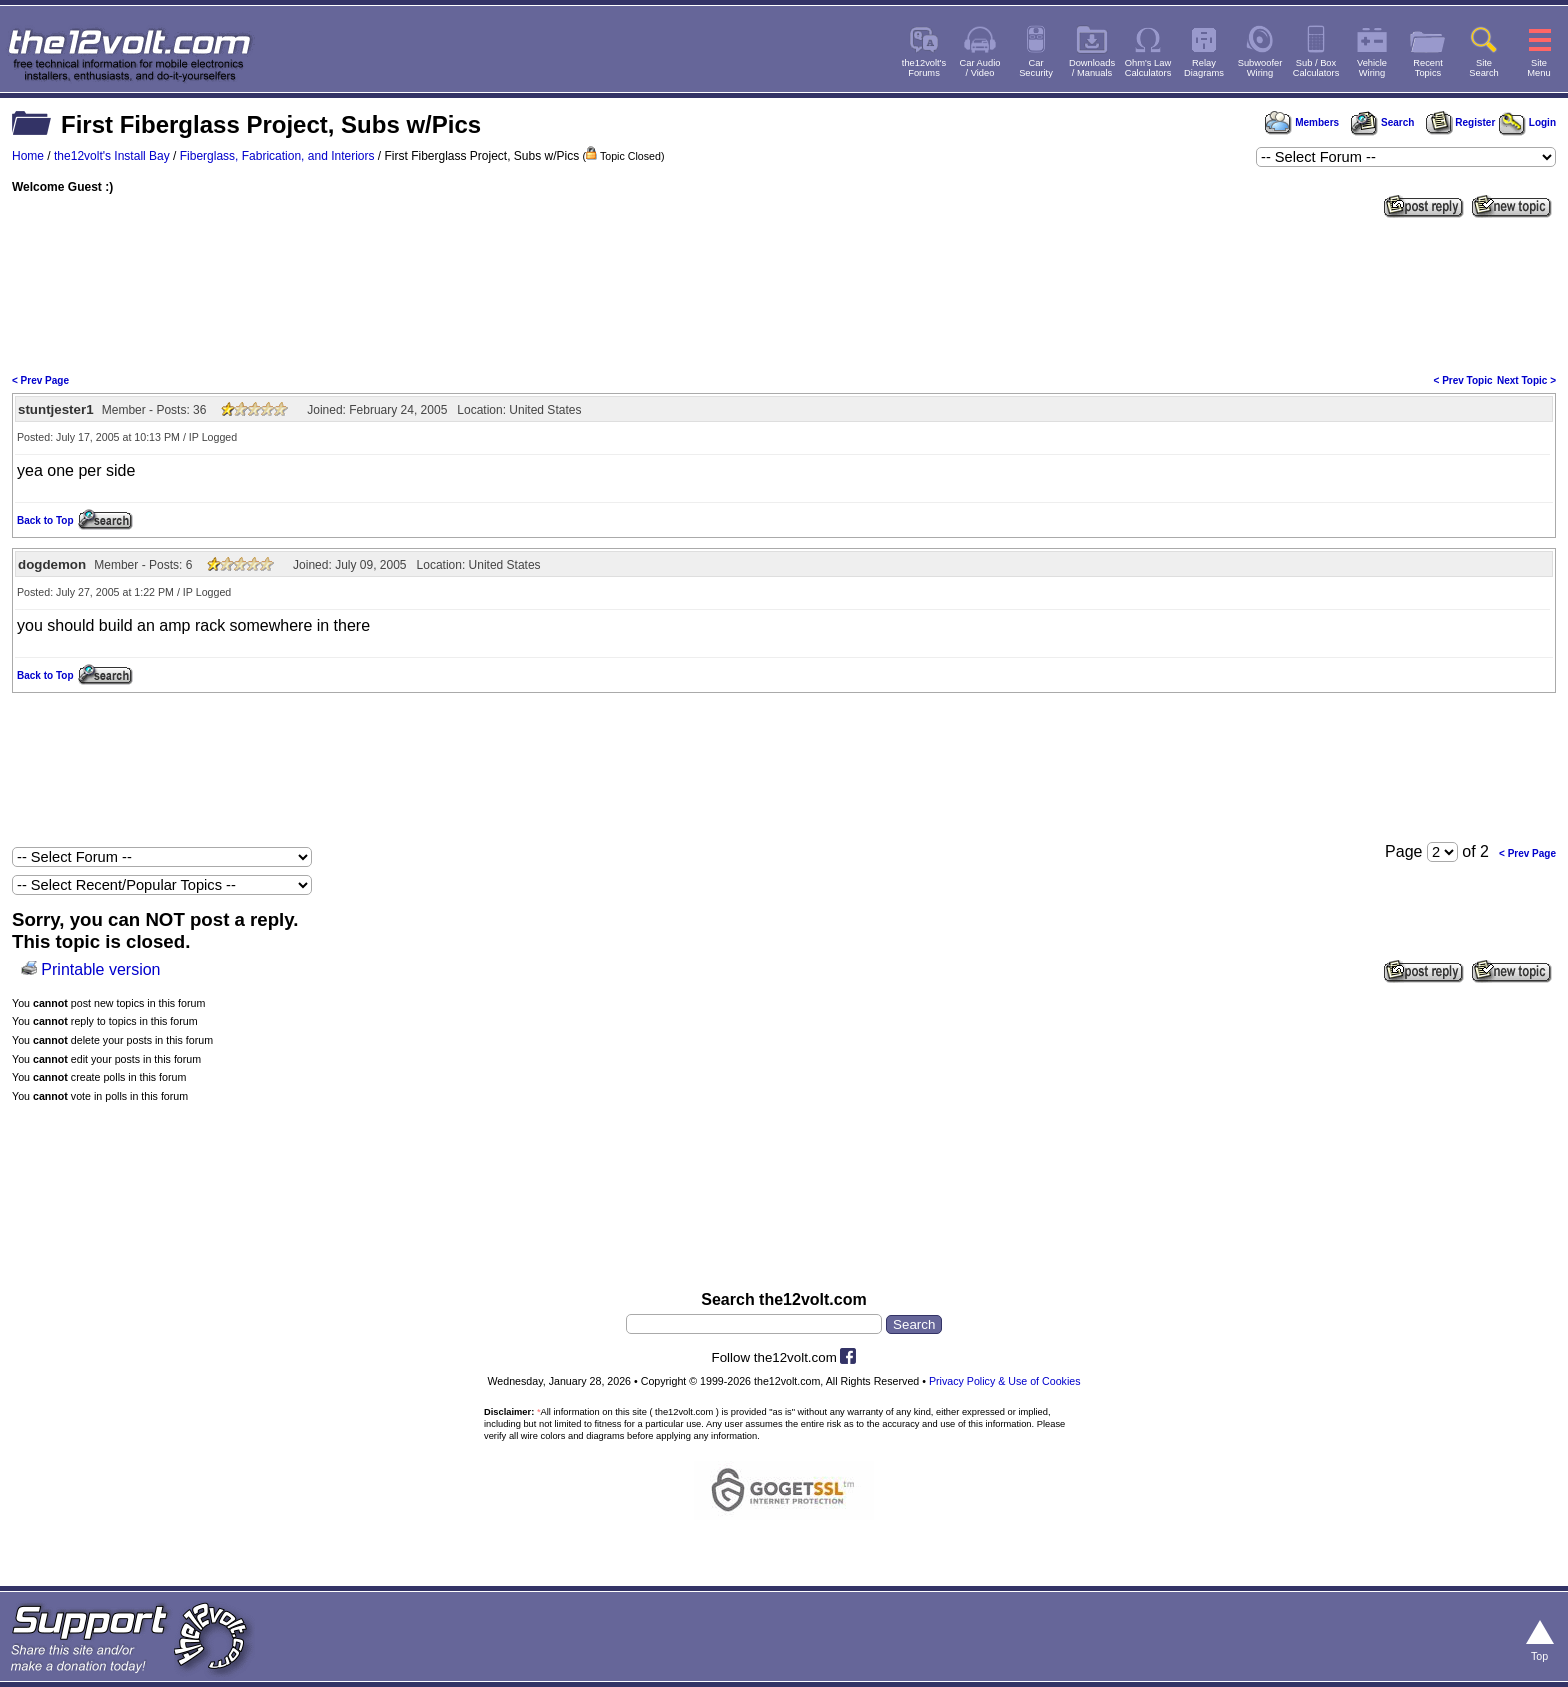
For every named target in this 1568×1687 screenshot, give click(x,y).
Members (1302, 122)
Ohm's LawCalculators (1148, 68)
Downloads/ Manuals (1092, 68)
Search (1382, 122)
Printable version (100, 969)
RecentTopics (1428, 68)
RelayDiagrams (1204, 68)
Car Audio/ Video (980, 68)
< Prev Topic (1463, 380)
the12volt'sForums (924, 68)
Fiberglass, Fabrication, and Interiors (277, 156)
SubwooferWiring (1260, 68)
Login (1527, 122)
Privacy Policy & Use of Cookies (1005, 1381)
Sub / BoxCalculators (1316, 68)
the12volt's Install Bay (112, 156)
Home (28, 156)
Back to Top (45, 520)
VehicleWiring (1372, 68)
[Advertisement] (784, 294)
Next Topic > (1526, 380)
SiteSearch (1484, 68)
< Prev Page (40, 380)
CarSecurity (1036, 68)
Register (1461, 122)
